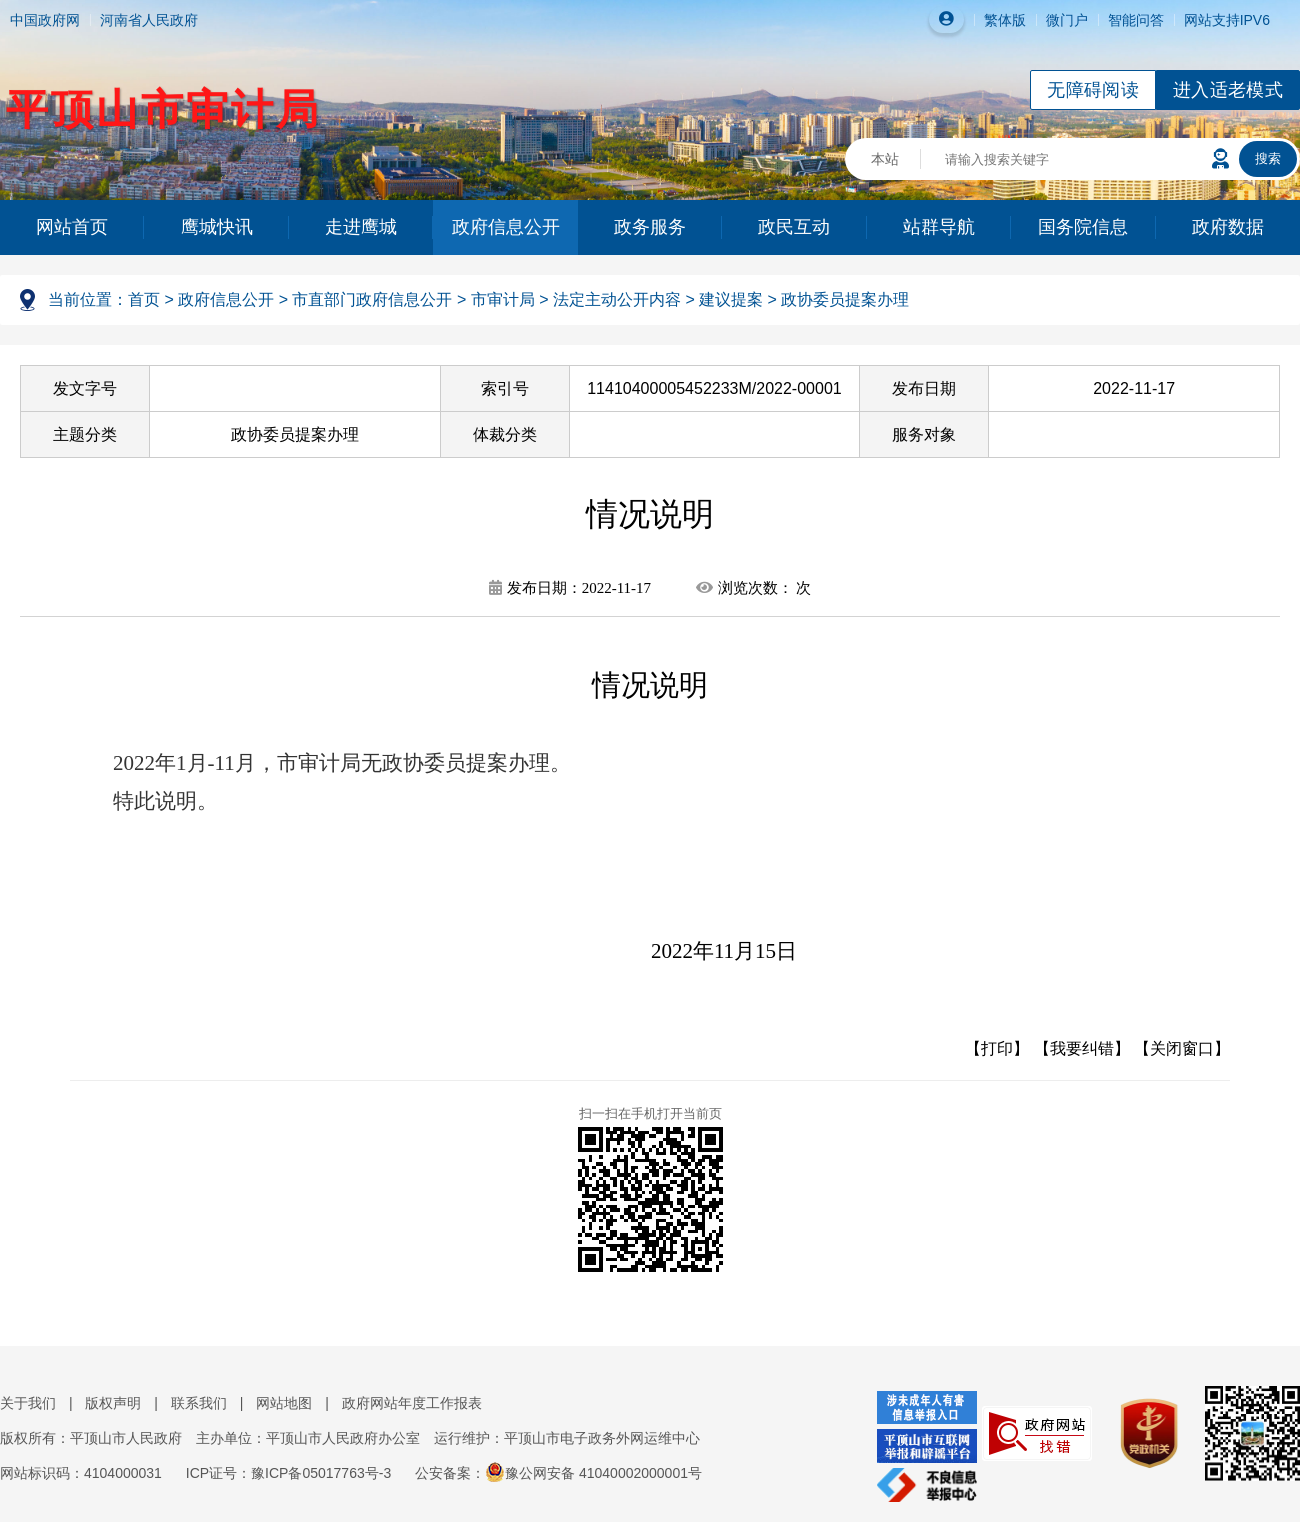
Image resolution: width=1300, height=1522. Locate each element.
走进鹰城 (361, 227)
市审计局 (503, 299)
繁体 (998, 20)
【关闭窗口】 (1182, 1048)
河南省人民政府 (149, 20)
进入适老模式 (1228, 90)
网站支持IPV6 (1227, 20)
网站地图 (284, 1403)
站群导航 (939, 227)
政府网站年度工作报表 (412, 1403)
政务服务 (650, 227)
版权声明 (113, 1403)
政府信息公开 (506, 227)
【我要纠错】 (1082, 1048)
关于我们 (28, 1403)
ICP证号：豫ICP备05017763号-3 (288, 1473)
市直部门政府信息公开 (372, 299)
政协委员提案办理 (845, 299)
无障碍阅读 (1093, 90)
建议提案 (731, 299)
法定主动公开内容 (617, 299)
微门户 (1067, 20)
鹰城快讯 (217, 227)
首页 (144, 299)
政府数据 (1228, 227)
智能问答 (1136, 20)
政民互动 (794, 227)
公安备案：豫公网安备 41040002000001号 (558, 1473)
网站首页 (72, 227)
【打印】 (997, 1048)
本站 (885, 159)
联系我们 (199, 1403)
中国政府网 (45, 20)
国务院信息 (1083, 227)
